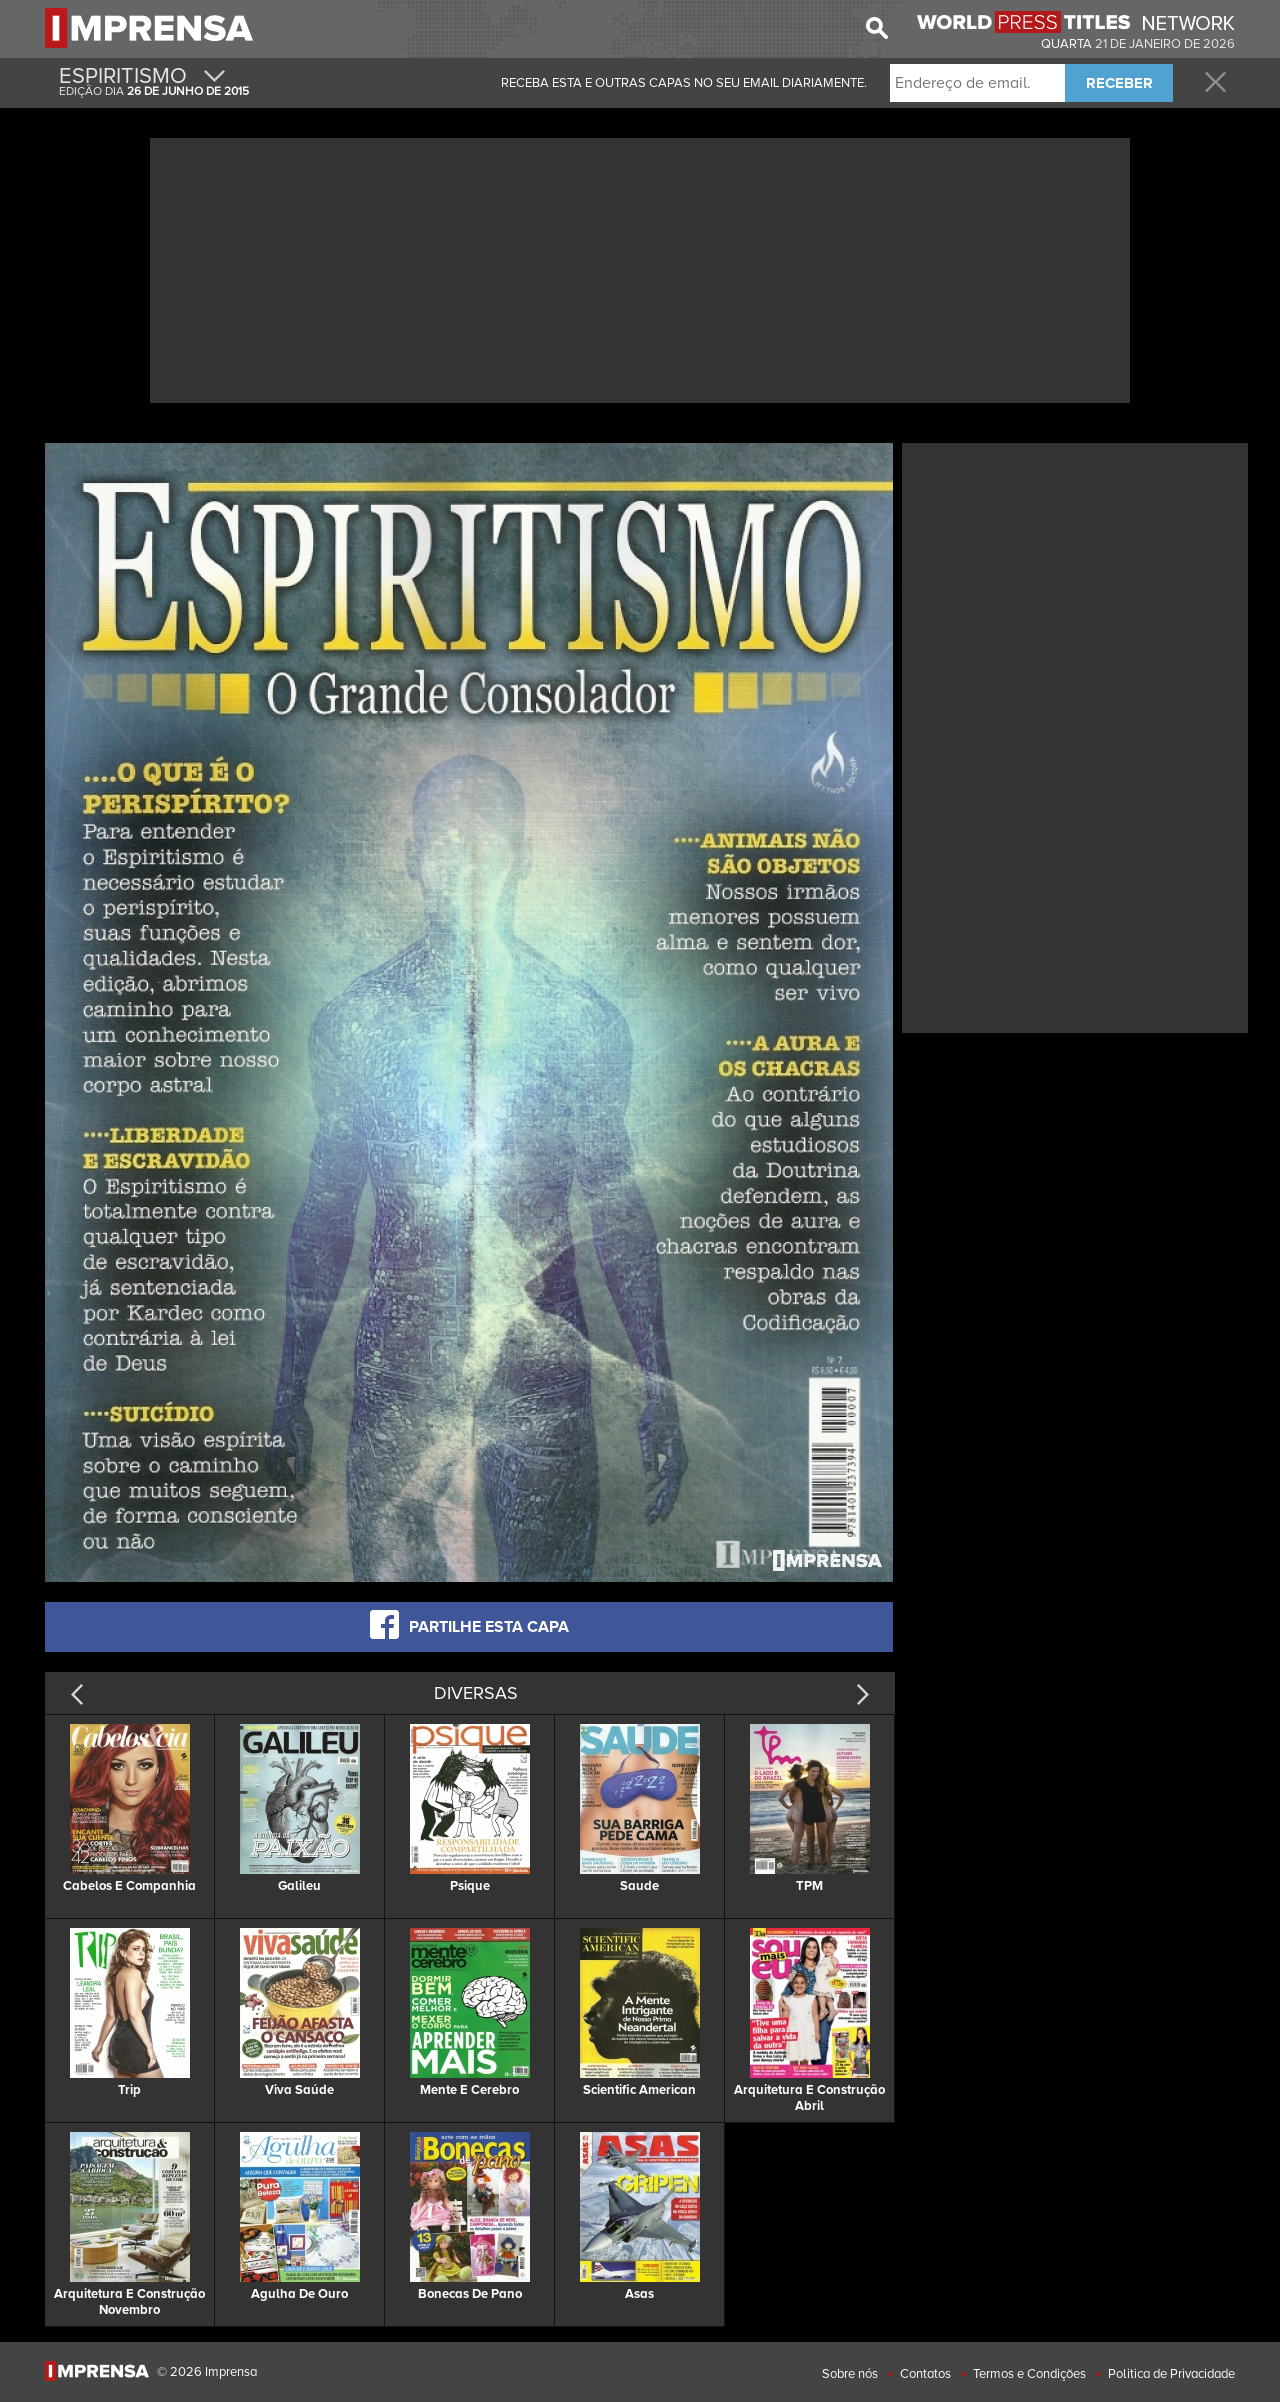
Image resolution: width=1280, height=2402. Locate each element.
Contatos (925, 2374)
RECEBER (1119, 83)
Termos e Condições (1029, 2374)
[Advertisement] (640, 268)
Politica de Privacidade (1171, 2374)
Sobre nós (850, 2374)
